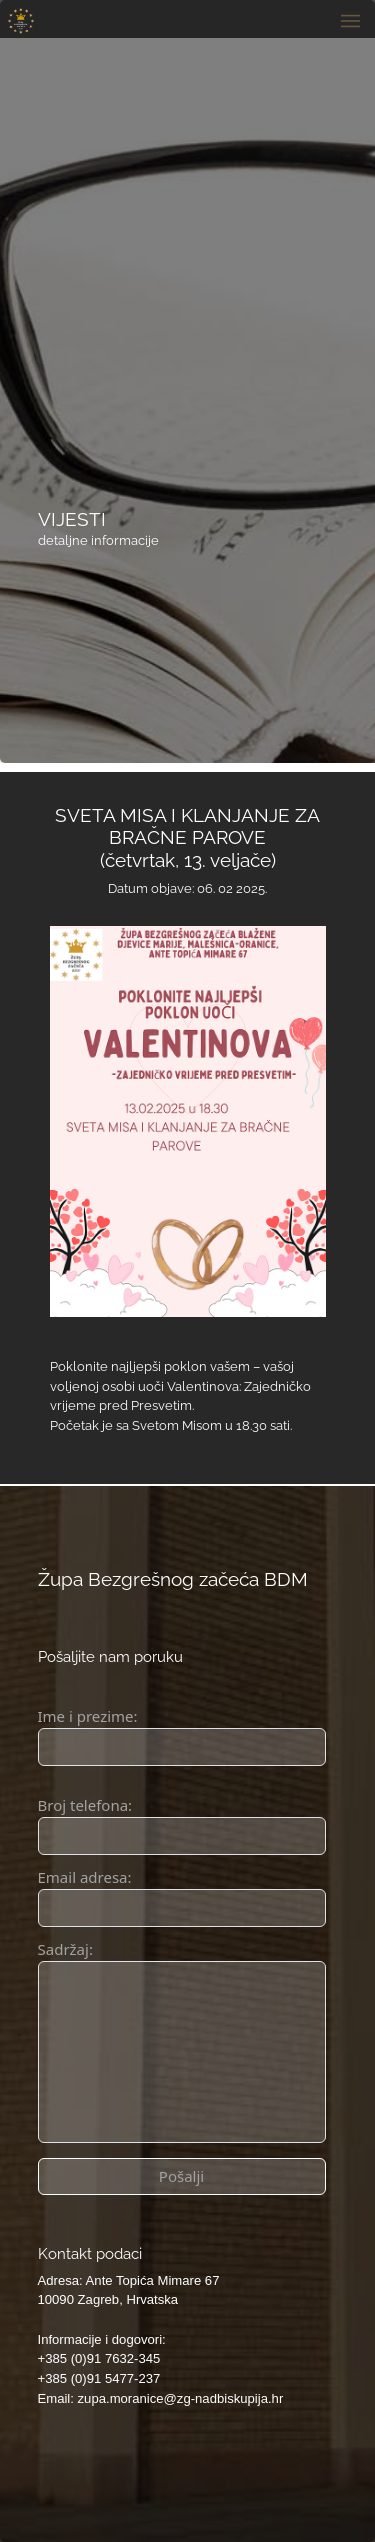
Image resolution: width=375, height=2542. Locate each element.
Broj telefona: (85, 1805)
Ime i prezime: (88, 1716)
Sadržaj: (65, 1949)
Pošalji (181, 2176)
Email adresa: (85, 1877)
